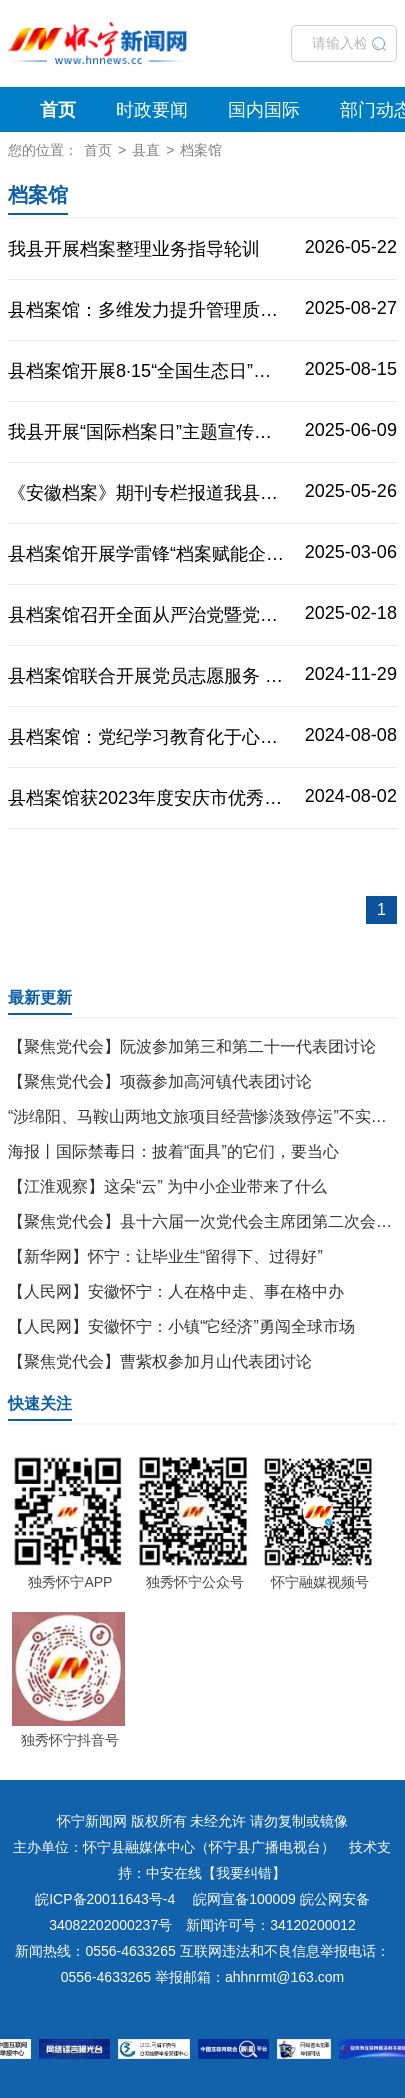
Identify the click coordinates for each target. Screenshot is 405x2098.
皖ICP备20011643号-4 (105, 1899)
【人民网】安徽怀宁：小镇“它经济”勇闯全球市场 (181, 1326)
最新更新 (40, 997)
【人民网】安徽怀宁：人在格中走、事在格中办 (176, 1291)
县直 (146, 150)
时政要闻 (152, 110)
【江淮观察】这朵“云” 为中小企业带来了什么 (167, 1186)
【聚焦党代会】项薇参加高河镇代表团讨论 (160, 1081)
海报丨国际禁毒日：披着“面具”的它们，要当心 (173, 1151)
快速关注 (40, 1403)
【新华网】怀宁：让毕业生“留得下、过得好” (165, 1256)
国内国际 (264, 110)
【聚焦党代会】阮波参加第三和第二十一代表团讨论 (192, 1046)
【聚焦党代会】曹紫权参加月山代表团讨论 (160, 1361)
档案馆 (201, 150)
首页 (58, 110)
